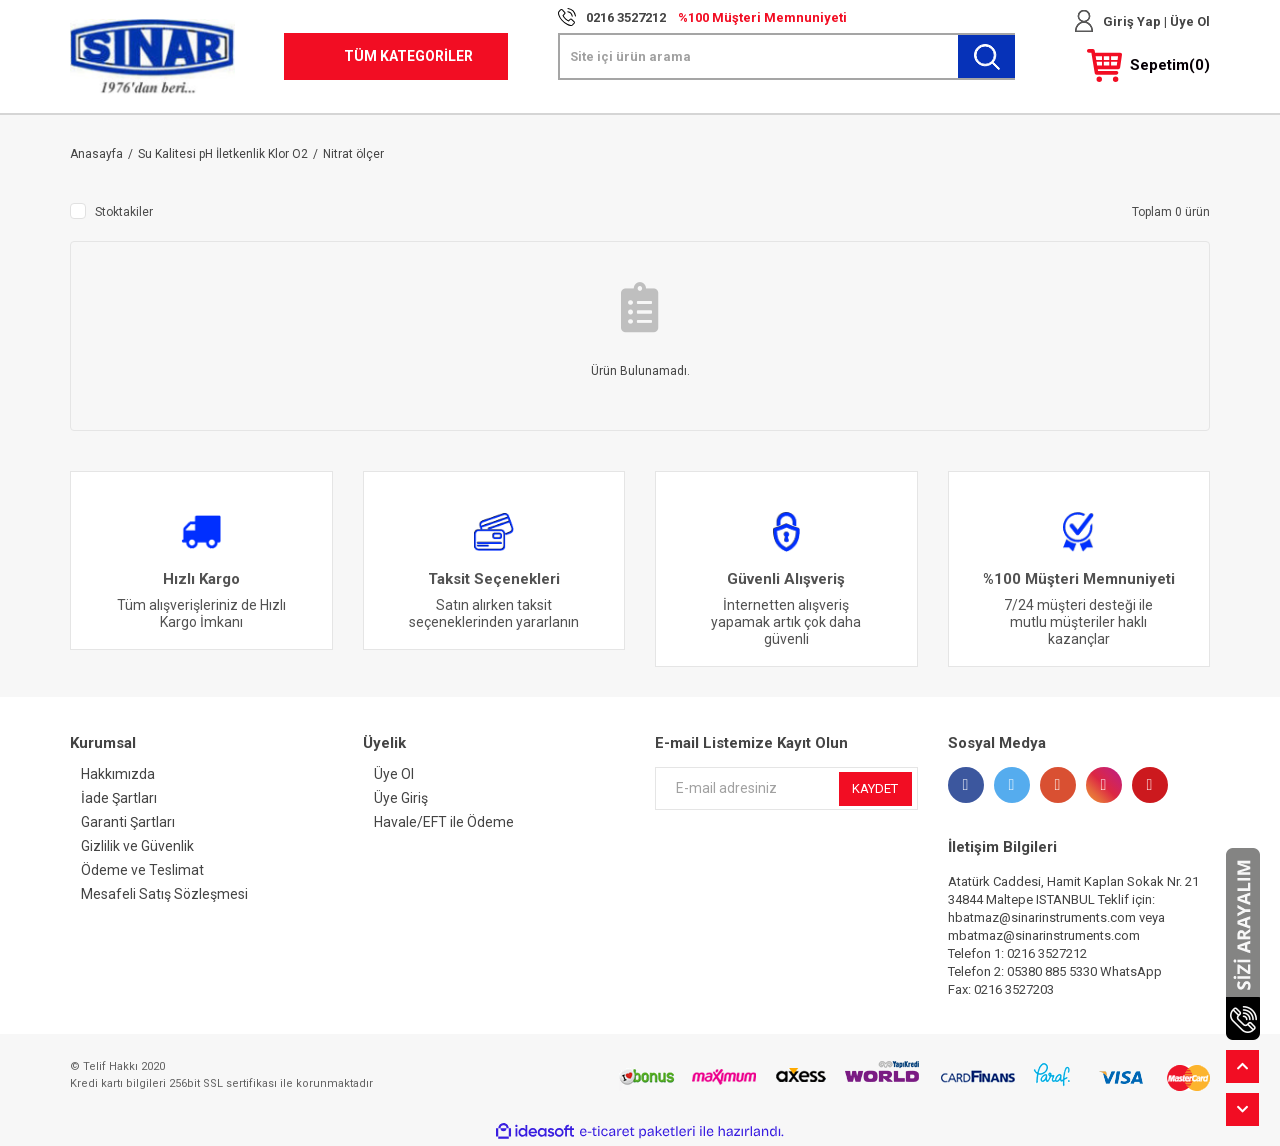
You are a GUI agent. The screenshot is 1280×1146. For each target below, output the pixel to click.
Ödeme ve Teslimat (142, 870)
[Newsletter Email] (786, 788)
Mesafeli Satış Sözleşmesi (164, 894)
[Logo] (152, 56)
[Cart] (1148, 65)
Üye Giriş (401, 798)
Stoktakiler (124, 212)
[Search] (787, 56)
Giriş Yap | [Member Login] (1135, 21)
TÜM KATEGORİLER (408, 56)
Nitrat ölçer (353, 154)
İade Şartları (119, 798)
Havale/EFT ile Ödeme (444, 822)
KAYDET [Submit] (875, 788)
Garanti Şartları (128, 822)
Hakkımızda (118, 774)
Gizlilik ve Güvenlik (137, 846)
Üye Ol (1188, 21)
